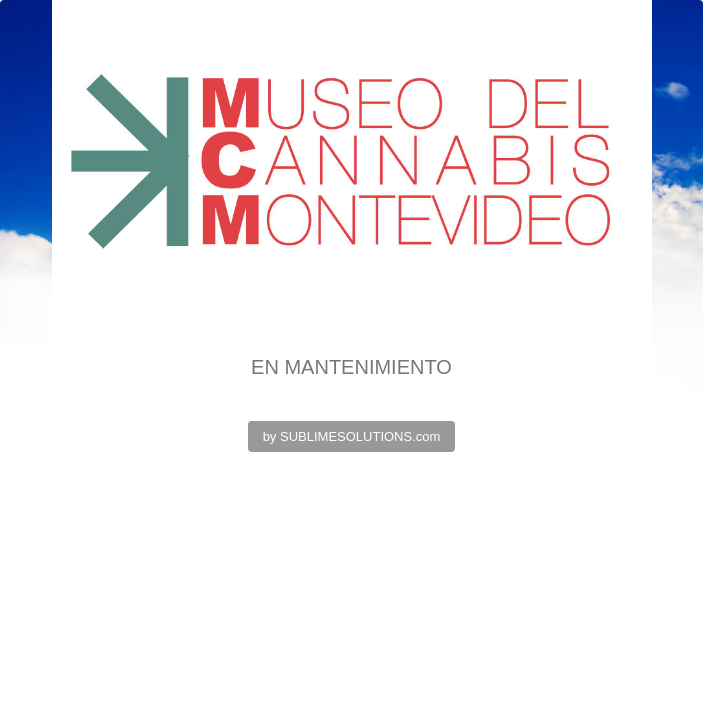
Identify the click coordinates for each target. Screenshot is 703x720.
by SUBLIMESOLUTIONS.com (352, 436)
